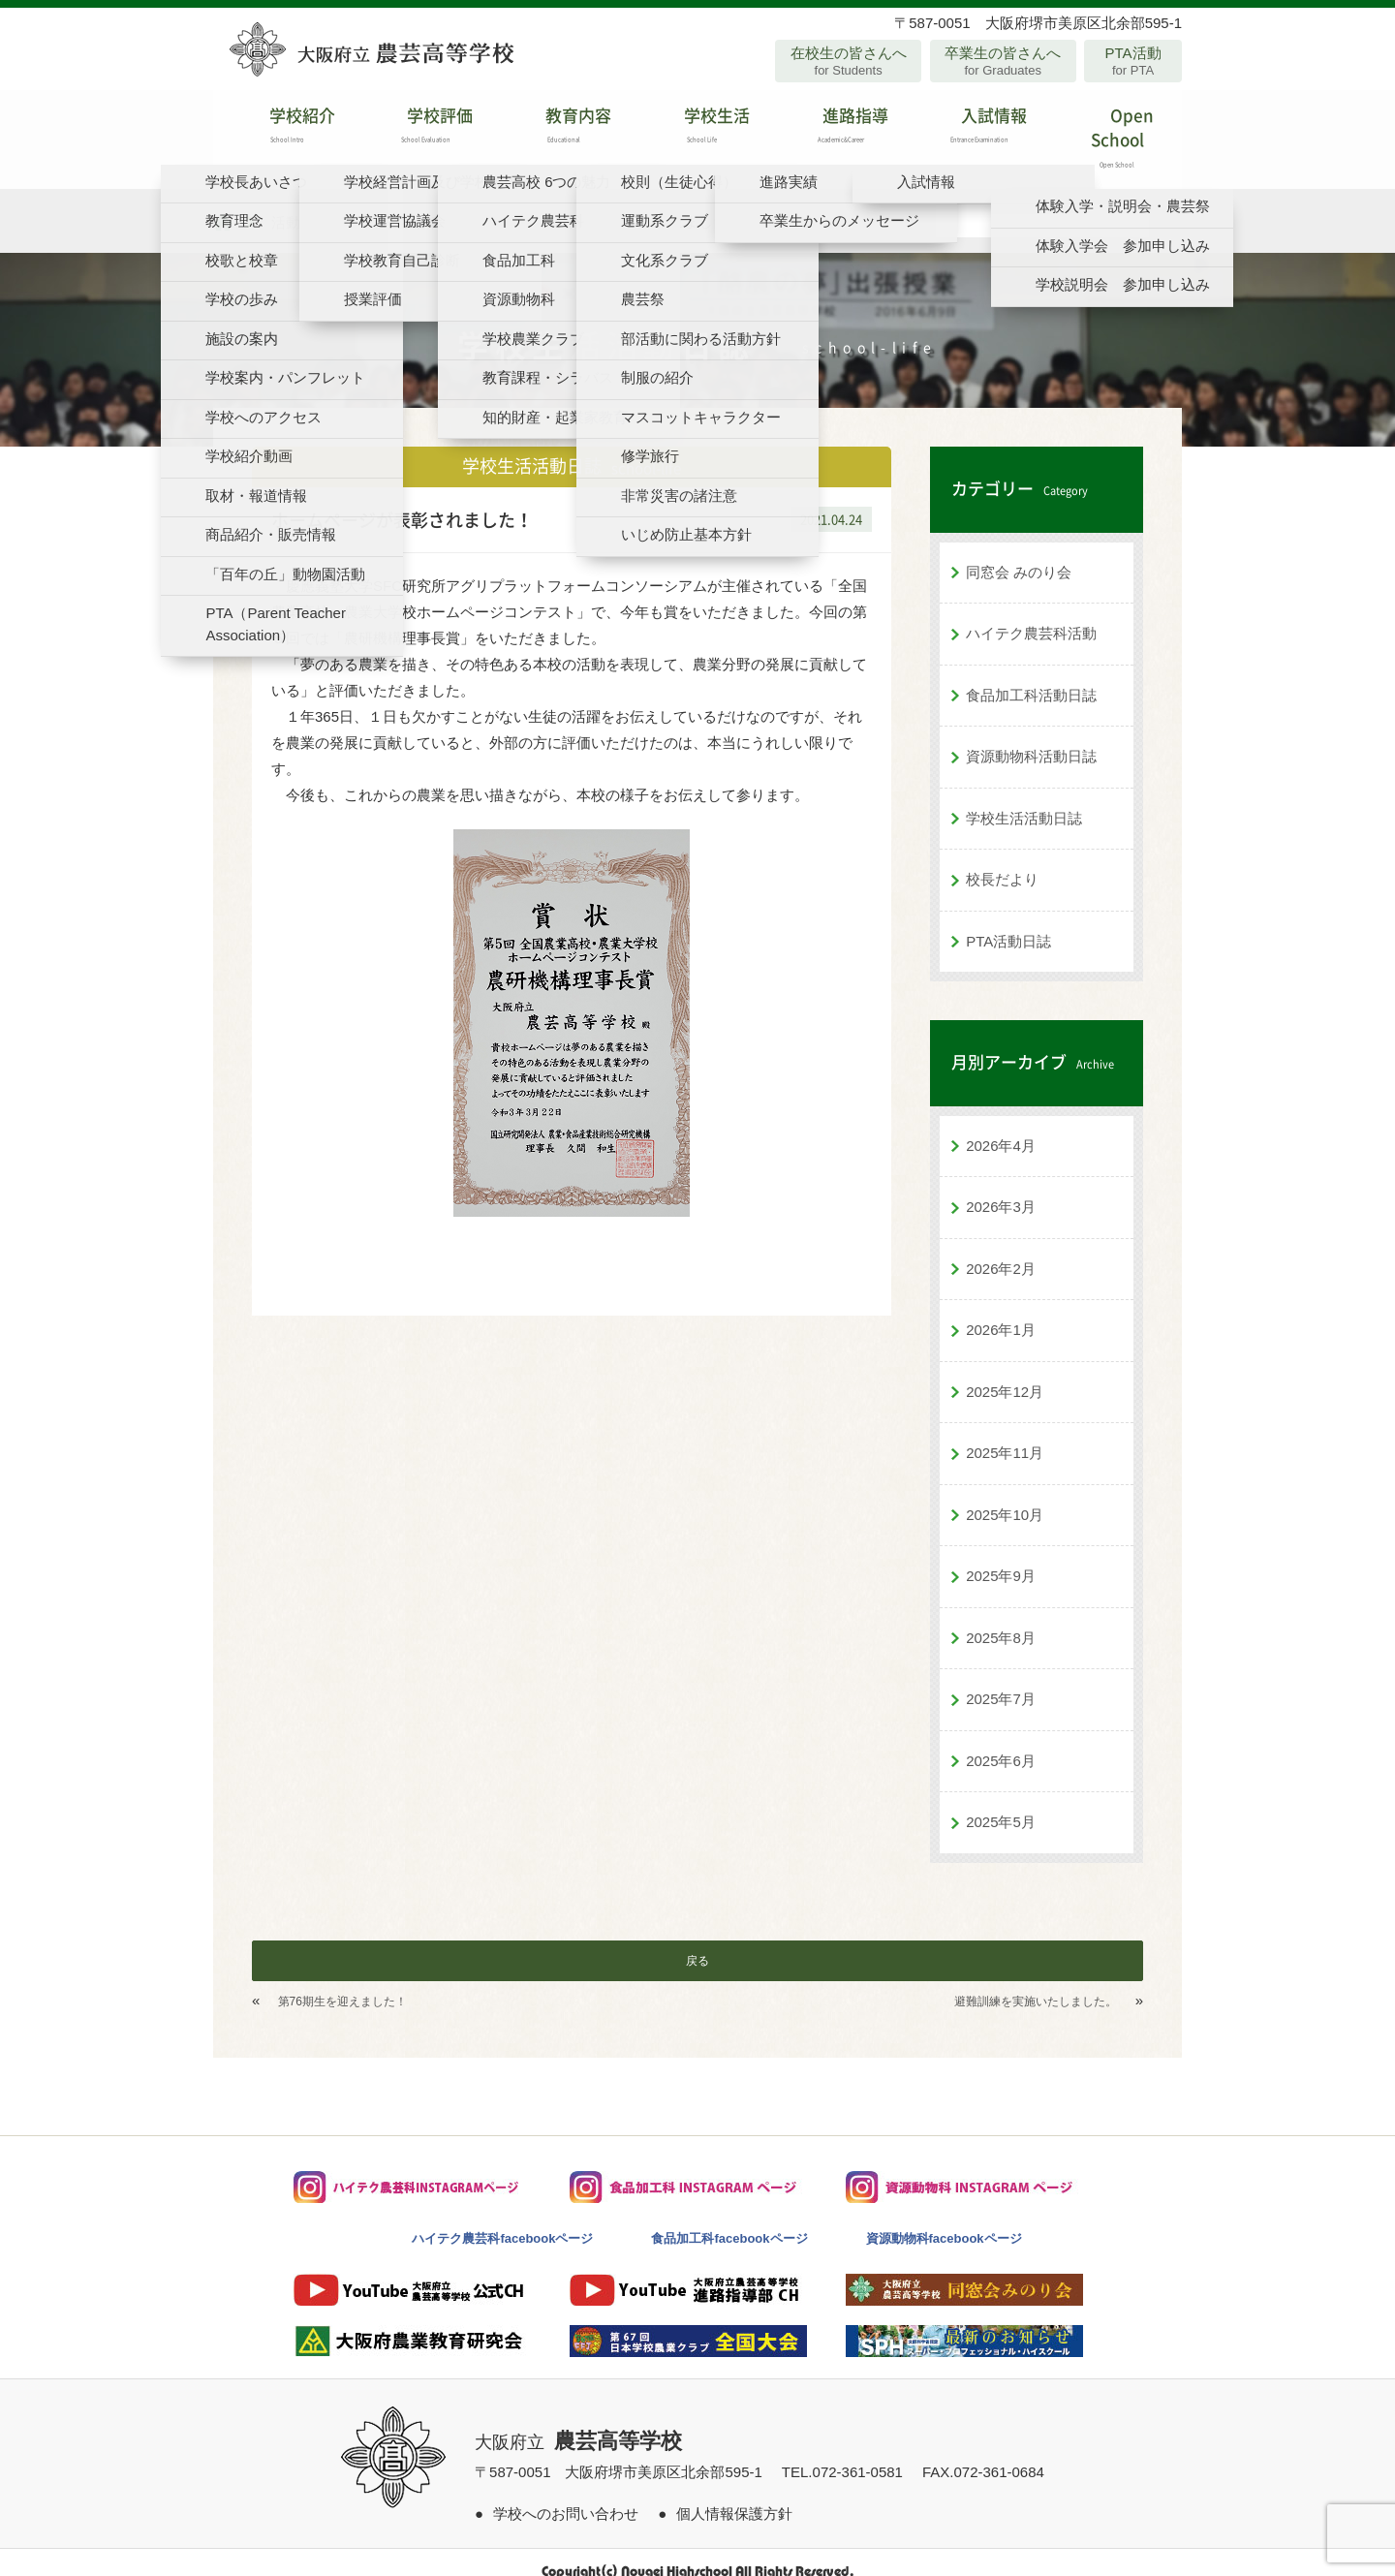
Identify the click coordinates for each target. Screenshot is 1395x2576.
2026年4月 (1001, 1127)
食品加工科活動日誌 (1031, 676)
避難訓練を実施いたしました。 (1035, 1983)
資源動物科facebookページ (944, 2220)
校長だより (1002, 861)
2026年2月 (1001, 1250)
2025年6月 (1001, 1742)
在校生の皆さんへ (848, 61)
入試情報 (974, 130)
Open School (1112, 130)
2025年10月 (1004, 1496)
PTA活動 (1133, 61)
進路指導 (835, 130)
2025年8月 (1001, 1619)
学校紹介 (282, 130)
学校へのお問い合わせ (565, 2495)
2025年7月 (1001, 1680)
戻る (697, 1942)
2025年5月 (1001, 1803)
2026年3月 (1001, 1188)
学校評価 (421, 130)
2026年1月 (1001, 1311)
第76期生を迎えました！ (342, 1983)
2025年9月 (1001, 1557)
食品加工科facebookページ (729, 2220)
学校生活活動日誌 (1024, 799)
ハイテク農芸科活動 (1031, 614)
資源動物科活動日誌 (1031, 737)
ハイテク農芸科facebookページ (502, 2220)
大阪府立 (578, 2424)
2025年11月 (1004, 1434)
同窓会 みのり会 (1018, 553)
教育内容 (559, 130)
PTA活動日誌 (1008, 923)
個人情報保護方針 (734, 2495)
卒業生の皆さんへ (1003, 61)
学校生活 (697, 130)
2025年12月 (1004, 1373)
